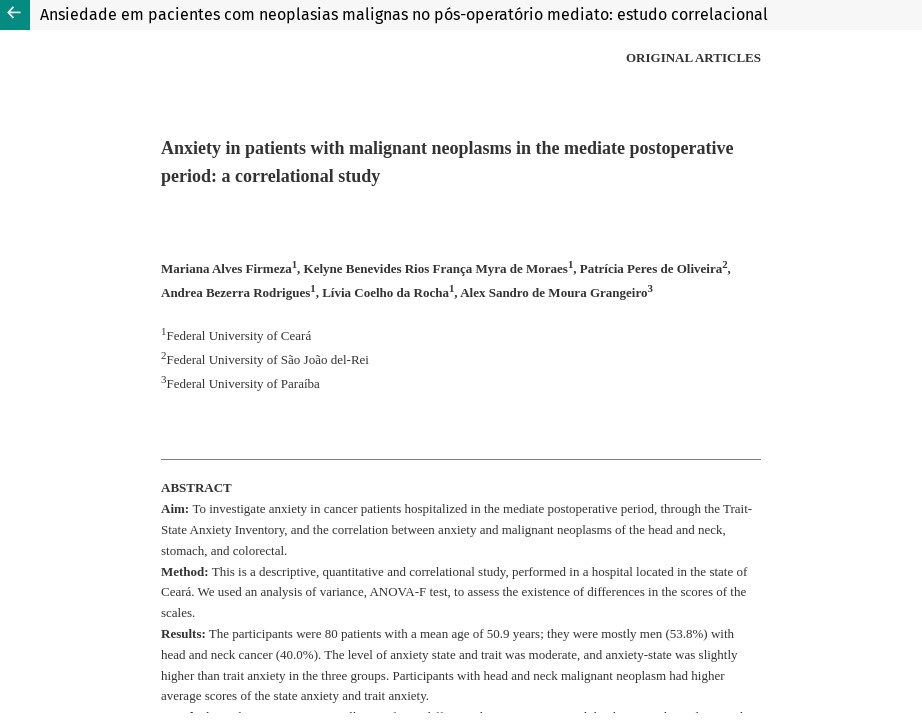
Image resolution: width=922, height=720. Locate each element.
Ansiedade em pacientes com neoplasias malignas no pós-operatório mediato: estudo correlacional (404, 14)
